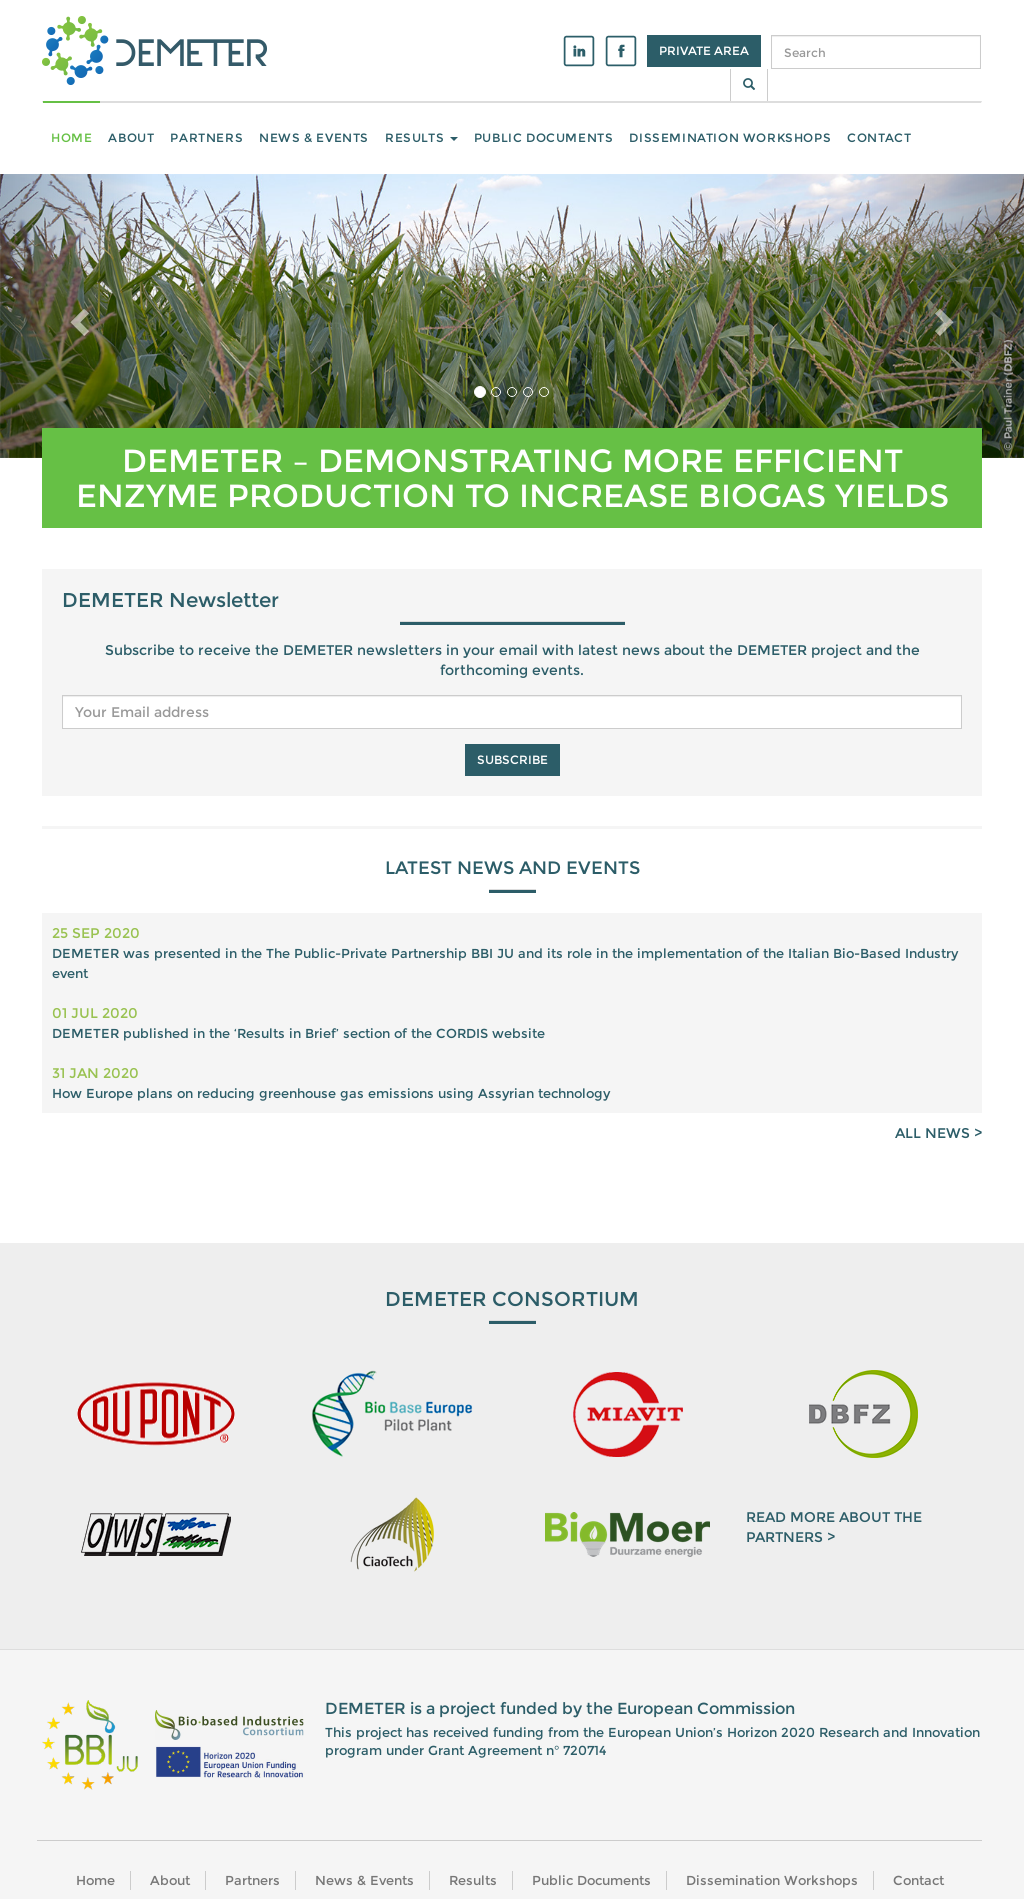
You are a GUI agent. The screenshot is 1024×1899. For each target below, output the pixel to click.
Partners (206, 137)
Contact (879, 137)
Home (71, 137)
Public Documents (544, 137)
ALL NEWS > (938, 1133)
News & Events (314, 137)
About (131, 137)
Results (421, 137)
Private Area (704, 50)
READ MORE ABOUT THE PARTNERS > (834, 1527)
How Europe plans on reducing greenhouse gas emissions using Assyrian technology (331, 1093)
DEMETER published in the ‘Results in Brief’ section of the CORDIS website (298, 1033)
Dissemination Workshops (730, 137)
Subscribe (512, 759)
